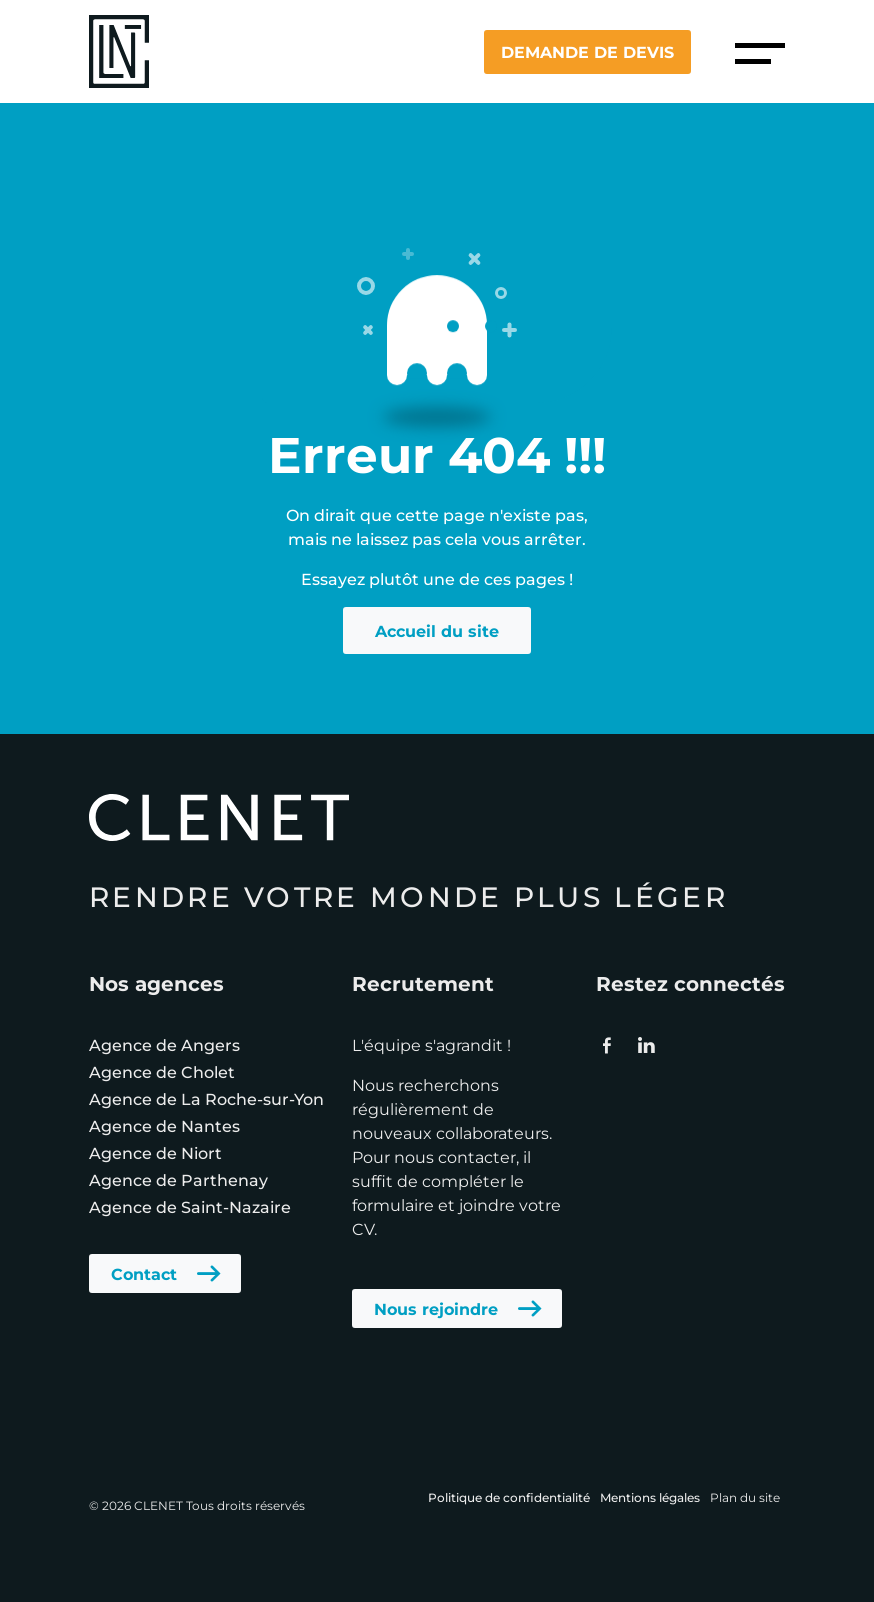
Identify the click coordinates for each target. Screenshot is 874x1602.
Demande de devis (587, 51)
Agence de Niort (155, 1152)
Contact (144, 1273)
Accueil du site (437, 630)
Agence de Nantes (164, 1125)
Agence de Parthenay (178, 1179)
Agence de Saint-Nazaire (190, 1206)
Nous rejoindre (436, 1308)
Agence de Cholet (162, 1071)
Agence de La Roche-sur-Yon (206, 1098)
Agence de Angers (164, 1044)
